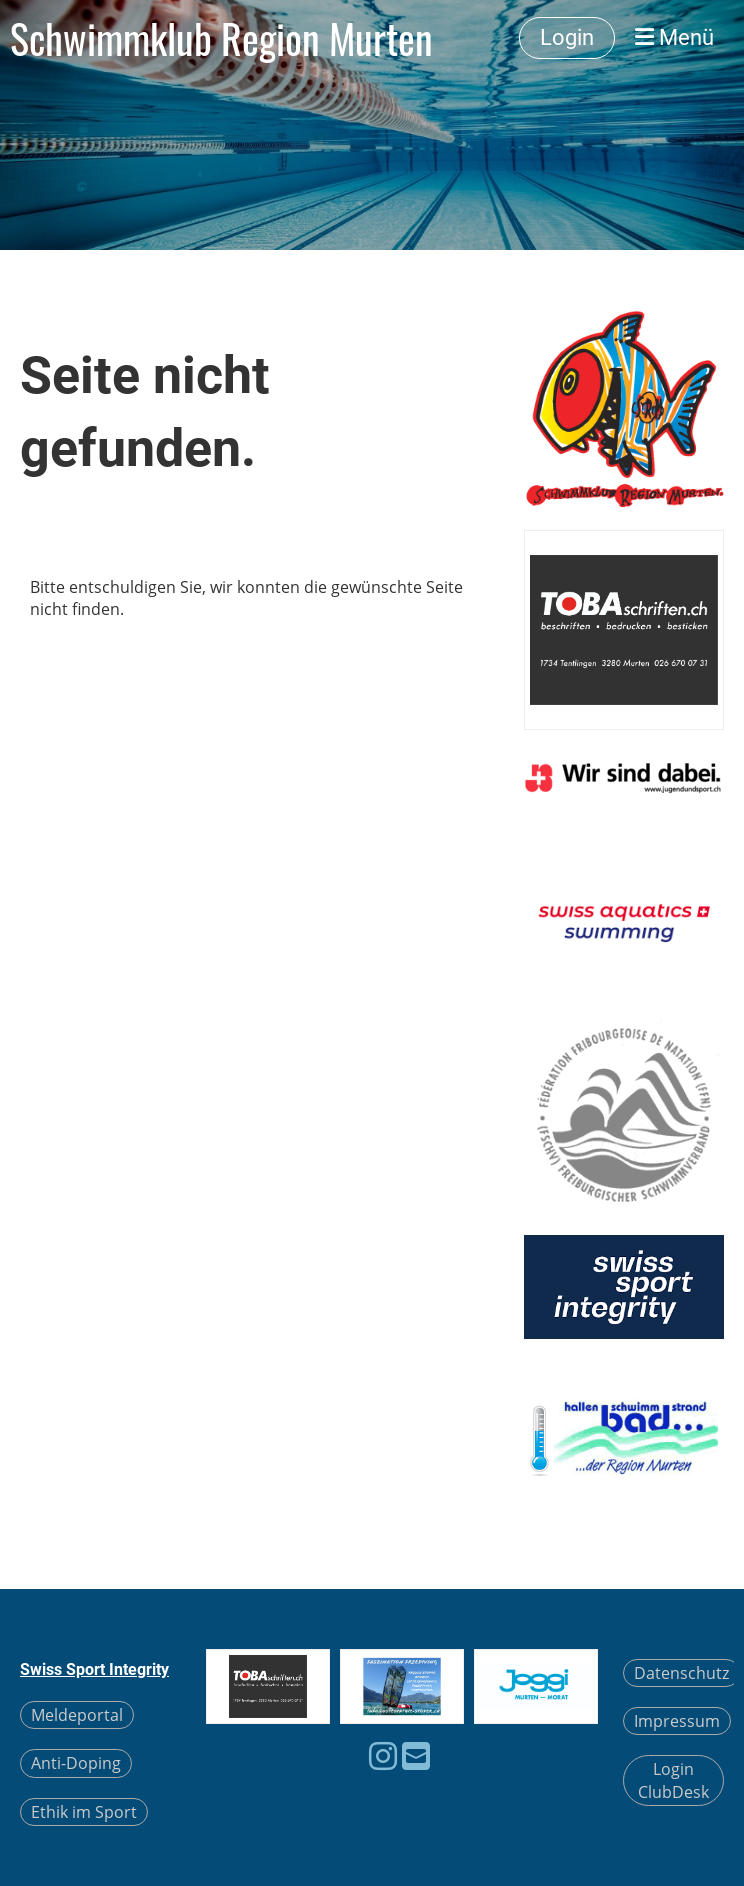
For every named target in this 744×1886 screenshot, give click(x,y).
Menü (674, 37)
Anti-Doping (76, 1763)
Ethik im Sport (84, 1812)
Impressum (677, 1721)
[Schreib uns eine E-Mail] (416, 1755)
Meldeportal (77, 1715)
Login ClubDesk (673, 1780)
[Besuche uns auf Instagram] (383, 1755)
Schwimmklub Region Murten (221, 38)
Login (567, 37)
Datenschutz (681, 1673)
